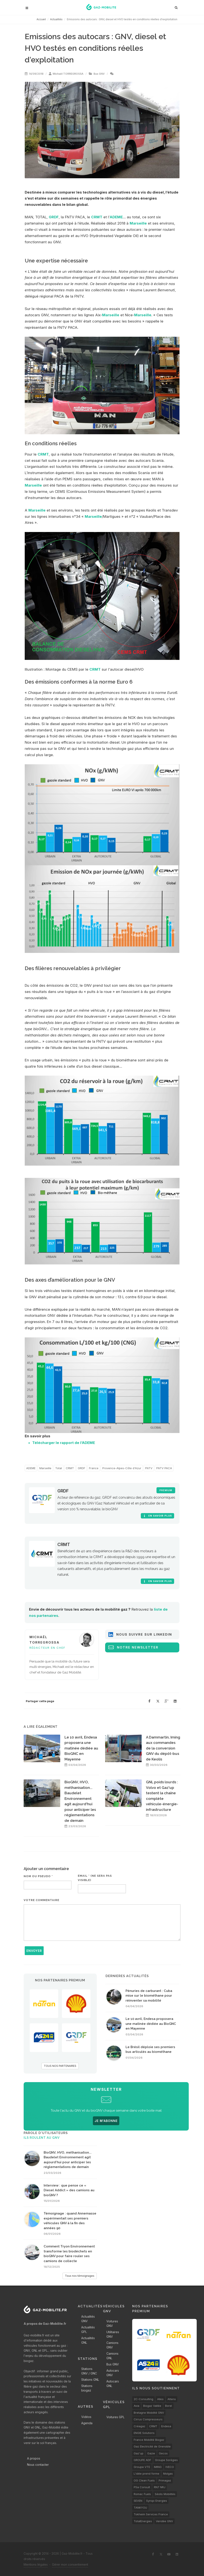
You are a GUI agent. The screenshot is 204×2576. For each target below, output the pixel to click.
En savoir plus (157, 1515)
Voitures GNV (112, 2323)
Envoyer (34, 1951)
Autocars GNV (112, 2373)
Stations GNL (90, 2379)
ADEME (116, 217)
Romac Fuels (142, 2494)
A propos (33, 2458)
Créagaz (139, 2426)
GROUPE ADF (142, 2460)
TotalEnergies (143, 2521)
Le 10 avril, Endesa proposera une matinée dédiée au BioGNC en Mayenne (81, 1748)
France (93, 1468)
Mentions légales (36, 2564)
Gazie (151, 2453)
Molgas (168, 2473)
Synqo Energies (156, 2500)
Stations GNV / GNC (89, 2371)
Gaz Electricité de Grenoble (152, 2446)
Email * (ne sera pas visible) (95, 1878)
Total (58, 1468)
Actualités (56, 19)
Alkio (160, 2399)
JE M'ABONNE (106, 2121)
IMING (158, 2467)
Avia (136, 2405)
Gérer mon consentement (70, 2564)
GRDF (54, 217)
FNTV (148, 1468)
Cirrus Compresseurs (148, 2419)
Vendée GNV (164, 2521)
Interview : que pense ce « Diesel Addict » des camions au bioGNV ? (69, 2190)
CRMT (96, 217)
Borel (168, 2405)
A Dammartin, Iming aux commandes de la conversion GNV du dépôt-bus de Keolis (163, 1748)
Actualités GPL (88, 2329)
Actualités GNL (88, 2340)
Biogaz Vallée (152, 2405)
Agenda (86, 2423)
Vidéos (86, 2417)
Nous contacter (38, 2464)
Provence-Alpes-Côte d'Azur (121, 1468)
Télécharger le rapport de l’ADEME (63, 1443)
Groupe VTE (142, 2467)
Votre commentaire (41, 1900)
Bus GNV (99, 73)
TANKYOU (140, 2507)
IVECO (170, 2467)
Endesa (166, 2426)
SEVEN (138, 2500)
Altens (171, 2399)
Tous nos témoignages (79, 2275)
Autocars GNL (112, 2383)
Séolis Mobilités (165, 2494)
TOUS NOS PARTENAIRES (60, 2065)
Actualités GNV (88, 2319)
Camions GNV (112, 2345)
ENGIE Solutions (144, 2433)
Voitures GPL (115, 2417)
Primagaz (165, 2480)
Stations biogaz (86, 2388)
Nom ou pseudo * (38, 1876)
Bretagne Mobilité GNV (149, 2412)
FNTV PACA (164, 1468)
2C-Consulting (143, 2399)
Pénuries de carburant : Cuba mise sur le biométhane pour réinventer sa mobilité (149, 1995)
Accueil (41, 19)
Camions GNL (112, 2356)
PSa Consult (142, 2487)
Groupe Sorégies (166, 2460)
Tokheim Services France (151, 2514)
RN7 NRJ (159, 2487)
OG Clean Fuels (144, 2480)
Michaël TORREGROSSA (68, 73)
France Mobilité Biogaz (149, 2439)
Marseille (138, 223)
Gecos (163, 2453)
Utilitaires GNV (112, 2334)
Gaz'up (138, 2453)
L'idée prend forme (146, 2473)
